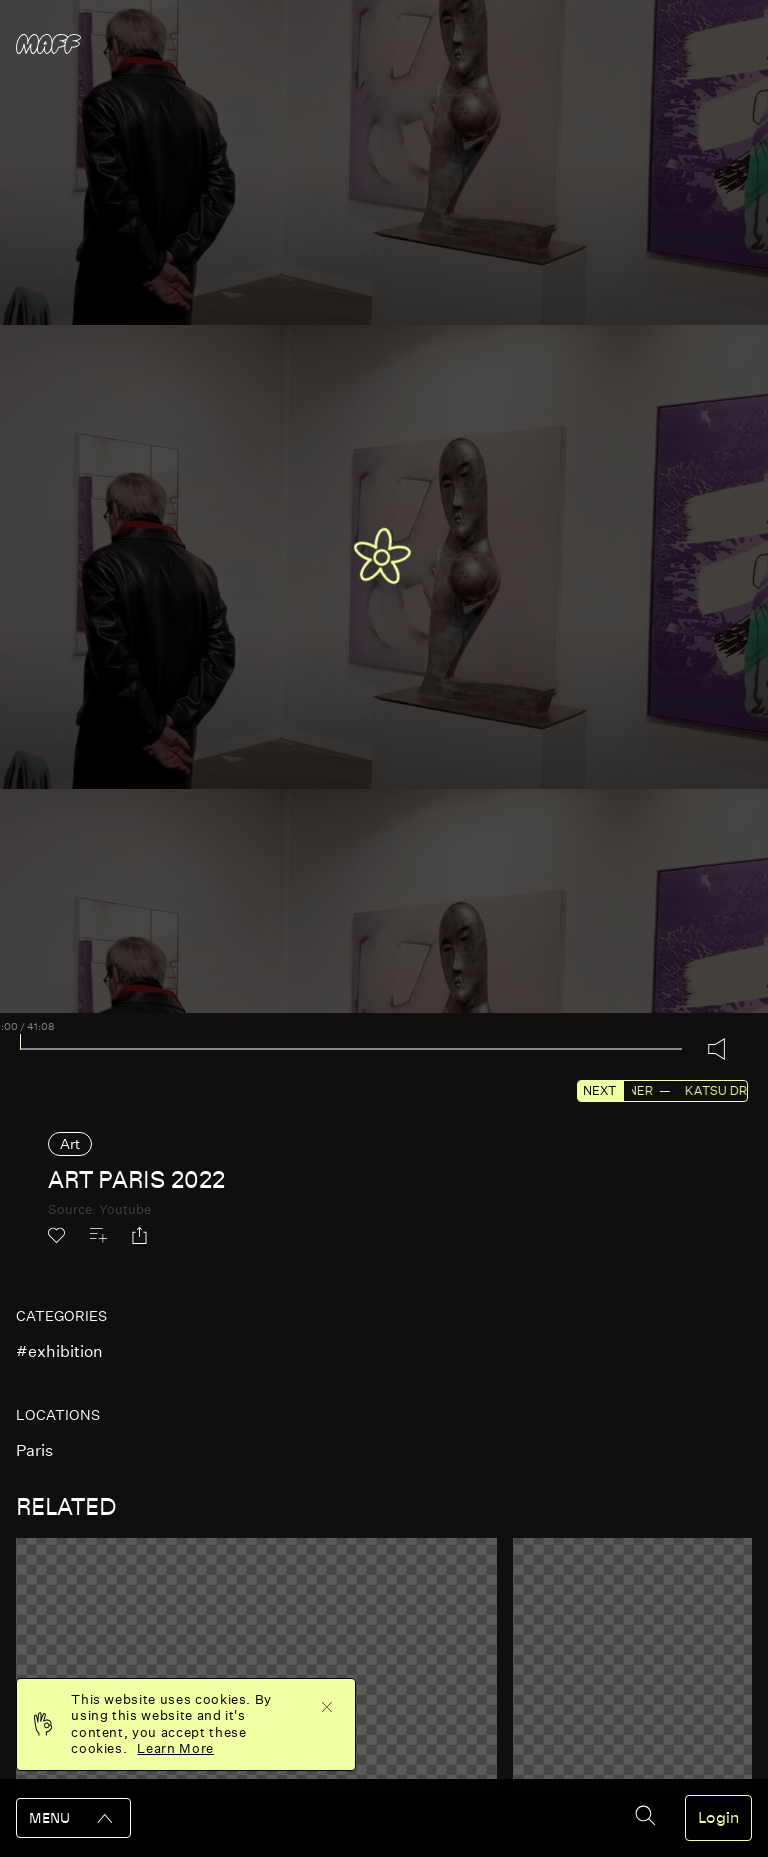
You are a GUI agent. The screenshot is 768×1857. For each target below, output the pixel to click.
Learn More (175, 1748)
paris (34, 1450)
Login (718, 1818)
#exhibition (59, 1351)
